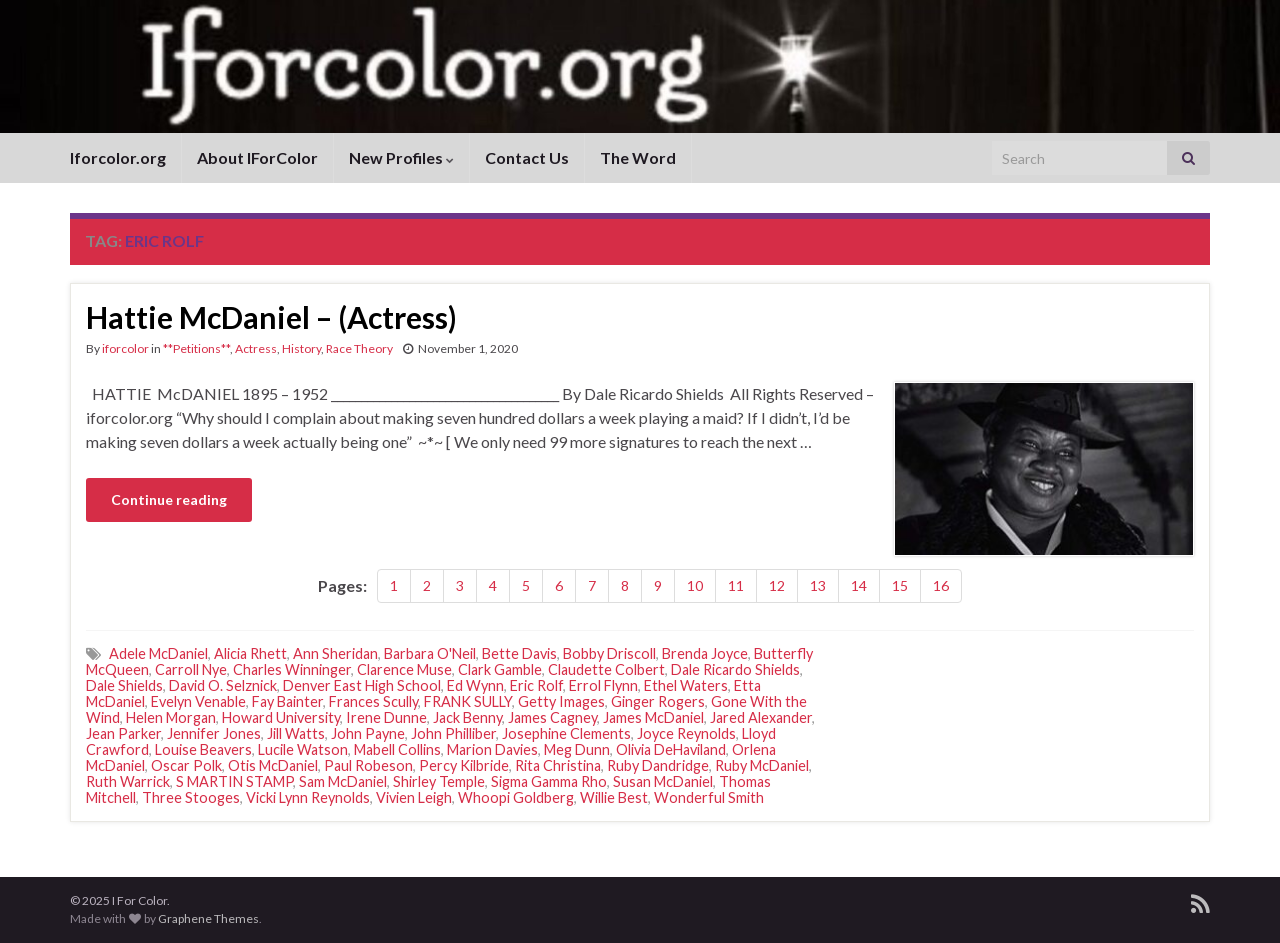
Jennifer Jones (214, 733)
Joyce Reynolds (686, 733)
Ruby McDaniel (762, 765)
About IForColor (257, 157)
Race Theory (359, 348)
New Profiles (401, 157)
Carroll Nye (191, 669)
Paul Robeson (368, 765)
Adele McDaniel (158, 653)
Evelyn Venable (198, 701)
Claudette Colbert (606, 669)
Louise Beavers (203, 749)
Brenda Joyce (705, 653)
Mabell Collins (397, 749)
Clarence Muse (404, 669)
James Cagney (552, 717)
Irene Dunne (386, 717)
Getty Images (561, 701)
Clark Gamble (500, 669)
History (301, 348)
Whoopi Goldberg (516, 797)
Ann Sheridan (335, 653)
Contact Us (527, 157)
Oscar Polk (186, 765)
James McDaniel (653, 717)
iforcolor (125, 348)
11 (736, 585)
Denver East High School (362, 685)
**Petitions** (196, 348)
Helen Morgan (171, 717)
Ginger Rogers (658, 701)
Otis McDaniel (273, 765)
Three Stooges (191, 797)
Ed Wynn (475, 685)
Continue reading (169, 499)
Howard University (281, 717)
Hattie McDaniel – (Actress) (271, 317)
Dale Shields (124, 685)
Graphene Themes (208, 918)
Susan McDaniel (663, 781)
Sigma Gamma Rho (549, 781)
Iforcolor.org (118, 157)
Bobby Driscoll (609, 653)
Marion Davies (492, 749)
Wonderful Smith (709, 797)
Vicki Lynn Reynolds (308, 797)
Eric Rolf (536, 685)
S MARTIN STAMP (234, 781)
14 (859, 585)
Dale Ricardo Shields (735, 669)
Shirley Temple (439, 781)
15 (900, 585)
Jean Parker (123, 733)
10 (695, 585)
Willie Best (614, 797)
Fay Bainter (287, 701)
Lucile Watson (303, 749)
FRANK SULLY (468, 701)
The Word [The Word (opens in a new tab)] (638, 157)
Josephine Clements (566, 733)
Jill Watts (296, 733)
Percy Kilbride (464, 765)
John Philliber (453, 733)
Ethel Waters (686, 685)
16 (941, 585)
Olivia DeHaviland (671, 749)
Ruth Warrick (128, 781)
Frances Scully (373, 701)
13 (818, 585)
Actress (256, 348)
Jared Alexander (761, 717)
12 (777, 585)
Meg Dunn (577, 749)
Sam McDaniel (343, 781)
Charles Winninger (292, 669)
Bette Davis (519, 653)
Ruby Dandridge (658, 765)
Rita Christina (558, 765)
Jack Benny (467, 717)
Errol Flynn (603, 685)
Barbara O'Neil (430, 653)
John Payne (368, 733)
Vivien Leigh (414, 797)
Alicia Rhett (250, 653)
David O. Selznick (223, 685)
